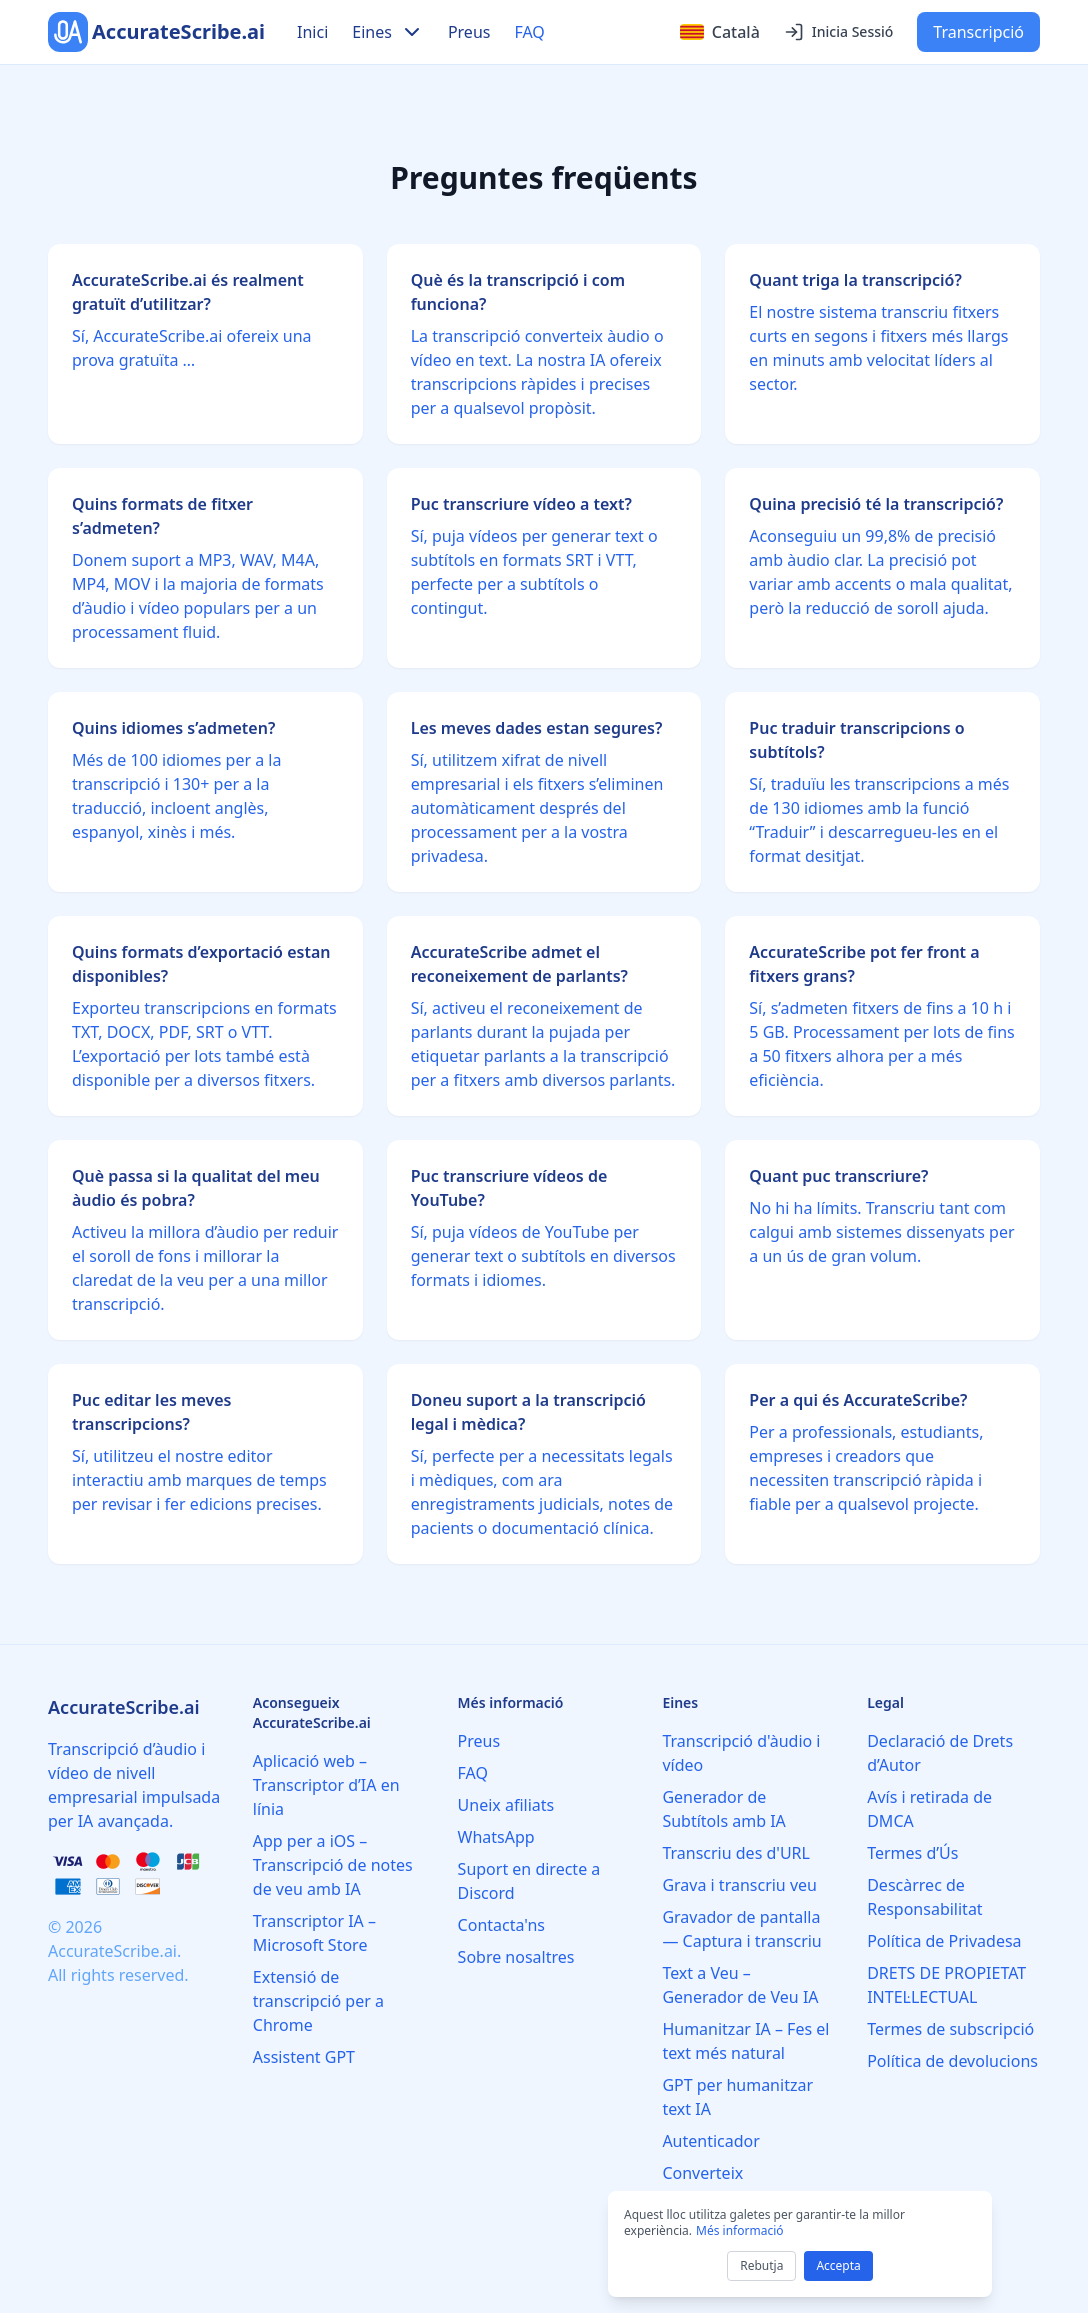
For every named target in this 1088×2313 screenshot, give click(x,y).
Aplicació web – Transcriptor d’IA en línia (326, 1785)
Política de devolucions (952, 2061)
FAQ (529, 32)
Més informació (739, 2230)
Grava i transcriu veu (739, 1885)
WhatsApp (496, 1837)
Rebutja (761, 2265)
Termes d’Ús (912, 1853)
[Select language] (720, 32)
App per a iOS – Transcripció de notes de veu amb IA (333, 1865)
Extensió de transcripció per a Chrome (318, 2001)
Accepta (838, 2265)
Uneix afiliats (506, 1805)
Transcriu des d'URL (736, 1853)
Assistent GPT (304, 2057)
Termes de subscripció (950, 2029)
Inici (312, 32)
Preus (469, 32)
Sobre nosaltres (516, 1957)
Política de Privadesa (944, 1941)
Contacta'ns (501, 1925)
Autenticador (711, 2141)
